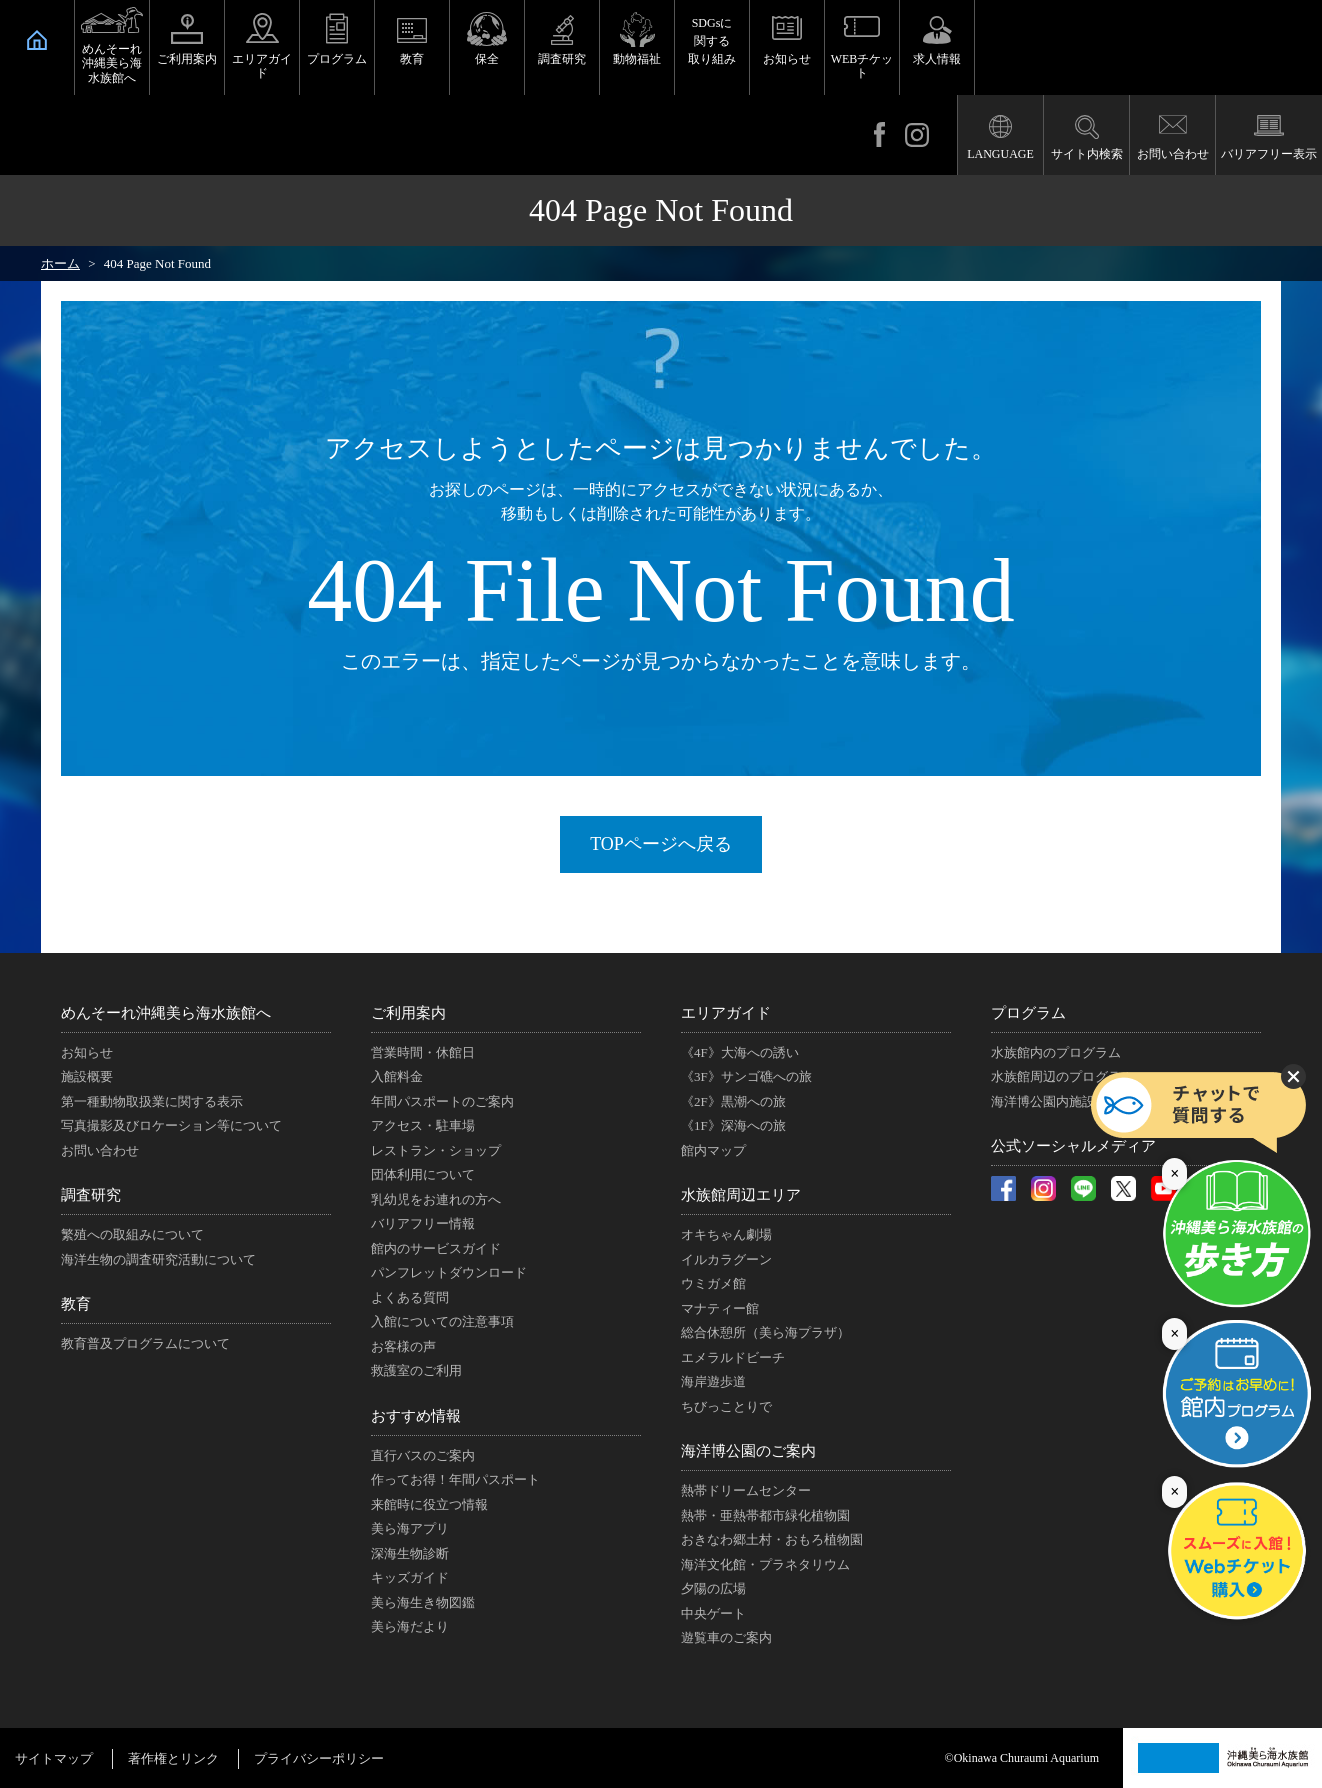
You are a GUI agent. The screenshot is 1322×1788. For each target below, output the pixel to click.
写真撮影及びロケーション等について (171, 1125)
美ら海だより (410, 1626)
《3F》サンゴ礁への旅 (746, 1076)
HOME (37, 40)
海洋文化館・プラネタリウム (765, 1564)
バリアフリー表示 (1269, 154)
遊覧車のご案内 (726, 1637)
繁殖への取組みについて (132, 1234)
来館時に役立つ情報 (429, 1504)
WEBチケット (862, 66)
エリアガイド (262, 66)
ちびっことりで (726, 1406)
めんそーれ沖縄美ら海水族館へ (112, 63)
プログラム (337, 59)
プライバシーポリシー (319, 1758)
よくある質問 (410, 1297)
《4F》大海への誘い (740, 1052)
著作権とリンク (173, 1758)
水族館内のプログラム (1056, 1052)
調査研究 (562, 59)
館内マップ (713, 1150)
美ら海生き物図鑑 (423, 1602)
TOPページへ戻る (661, 844)
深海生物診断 (410, 1553)
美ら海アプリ (410, 1528)
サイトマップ (54, 1758)
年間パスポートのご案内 (442, 1101)
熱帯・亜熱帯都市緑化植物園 (765, 1515)
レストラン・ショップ (436, 1150)
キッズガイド (410, 1577)
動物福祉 (637, 59)
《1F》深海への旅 (733, 1125)
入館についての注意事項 (442, 1321)
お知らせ (787, 59)
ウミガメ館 (713, 1283)
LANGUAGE (1000, 154)
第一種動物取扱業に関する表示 (152, 1101)
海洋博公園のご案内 (748, 1451)
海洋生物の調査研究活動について (158, 1259)
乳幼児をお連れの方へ (436, 1199)
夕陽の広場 (713, 1588)
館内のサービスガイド (436, 1248)
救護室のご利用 (416, 1370)
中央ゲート (713, 1613)
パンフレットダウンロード (449, 1272)
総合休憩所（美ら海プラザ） (765, 1332)
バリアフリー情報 (423, 1223)
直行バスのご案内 (423, 1455)
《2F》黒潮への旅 (733, 1101)
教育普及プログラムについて (145, 1343)
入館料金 (397, 1076)
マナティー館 (720, 1308)
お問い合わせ (1173, 154)
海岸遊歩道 (713, 1381)
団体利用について (423, 1174)
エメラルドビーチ (733, 1357)
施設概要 (87, 1076)
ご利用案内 (187, 59)
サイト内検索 (1087, 154)
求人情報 (937, 59)
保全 (487, 59)
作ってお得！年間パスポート (455, 1479)
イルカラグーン (726, 1259)
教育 (412, 59)
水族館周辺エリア (741, 1195)
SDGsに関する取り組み (712, 41)
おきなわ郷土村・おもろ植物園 (772, 1539)
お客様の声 (403, 1346)
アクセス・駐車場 (423, 1125)
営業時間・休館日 (423, 1052)
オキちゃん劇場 (726, 1234)
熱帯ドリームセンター (746, 1490)
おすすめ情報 (416, 1416)
